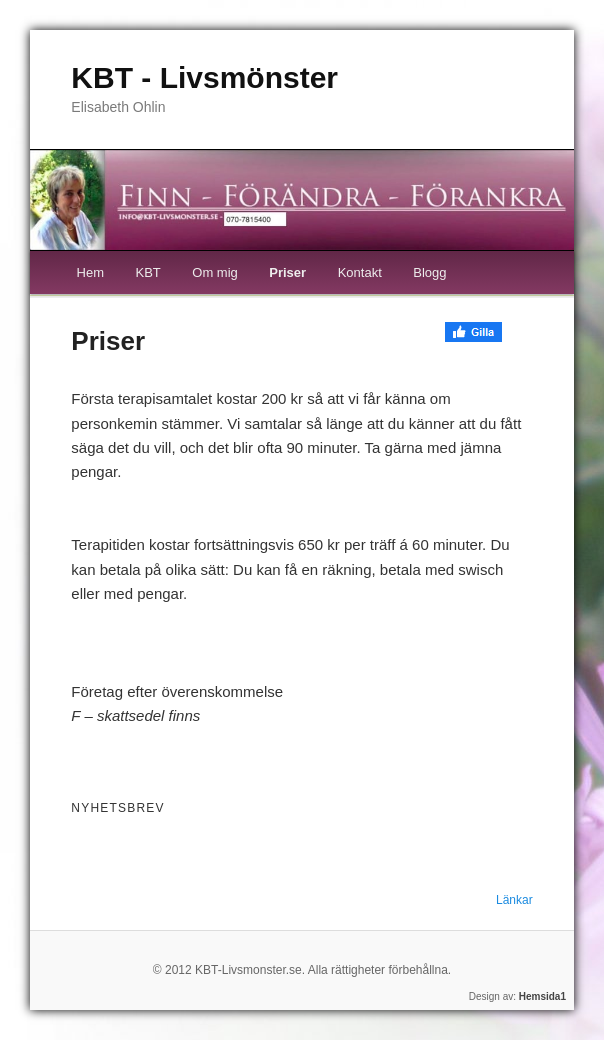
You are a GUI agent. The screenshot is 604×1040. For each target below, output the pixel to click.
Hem (90, 272)
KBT (147, 272)
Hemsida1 (542, 996)
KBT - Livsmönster (204, 77)
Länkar (514, 900)
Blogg (429, 272)
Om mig (215, 272)
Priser (287, 272)
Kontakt (360, 272)
